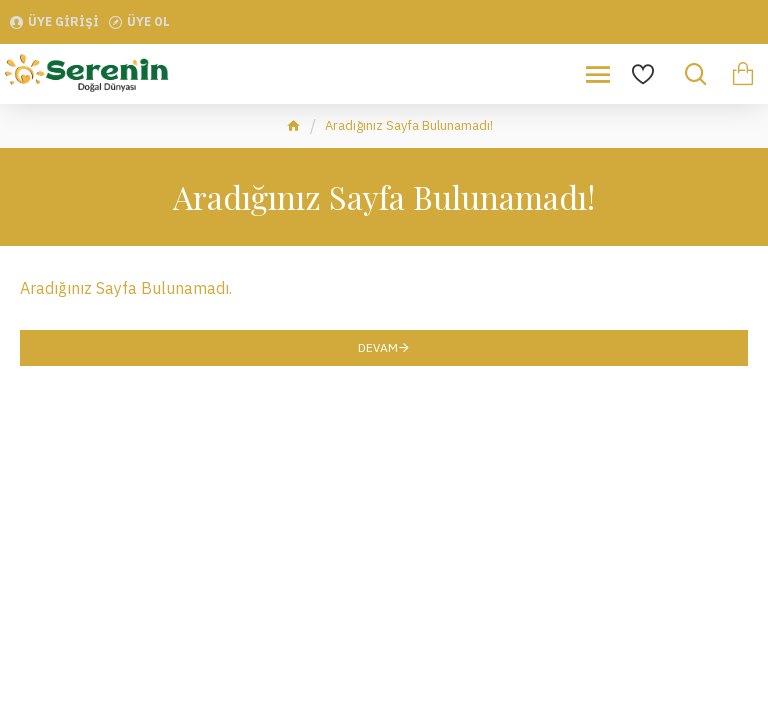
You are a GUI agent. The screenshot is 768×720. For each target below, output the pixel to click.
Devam (378, 347)
